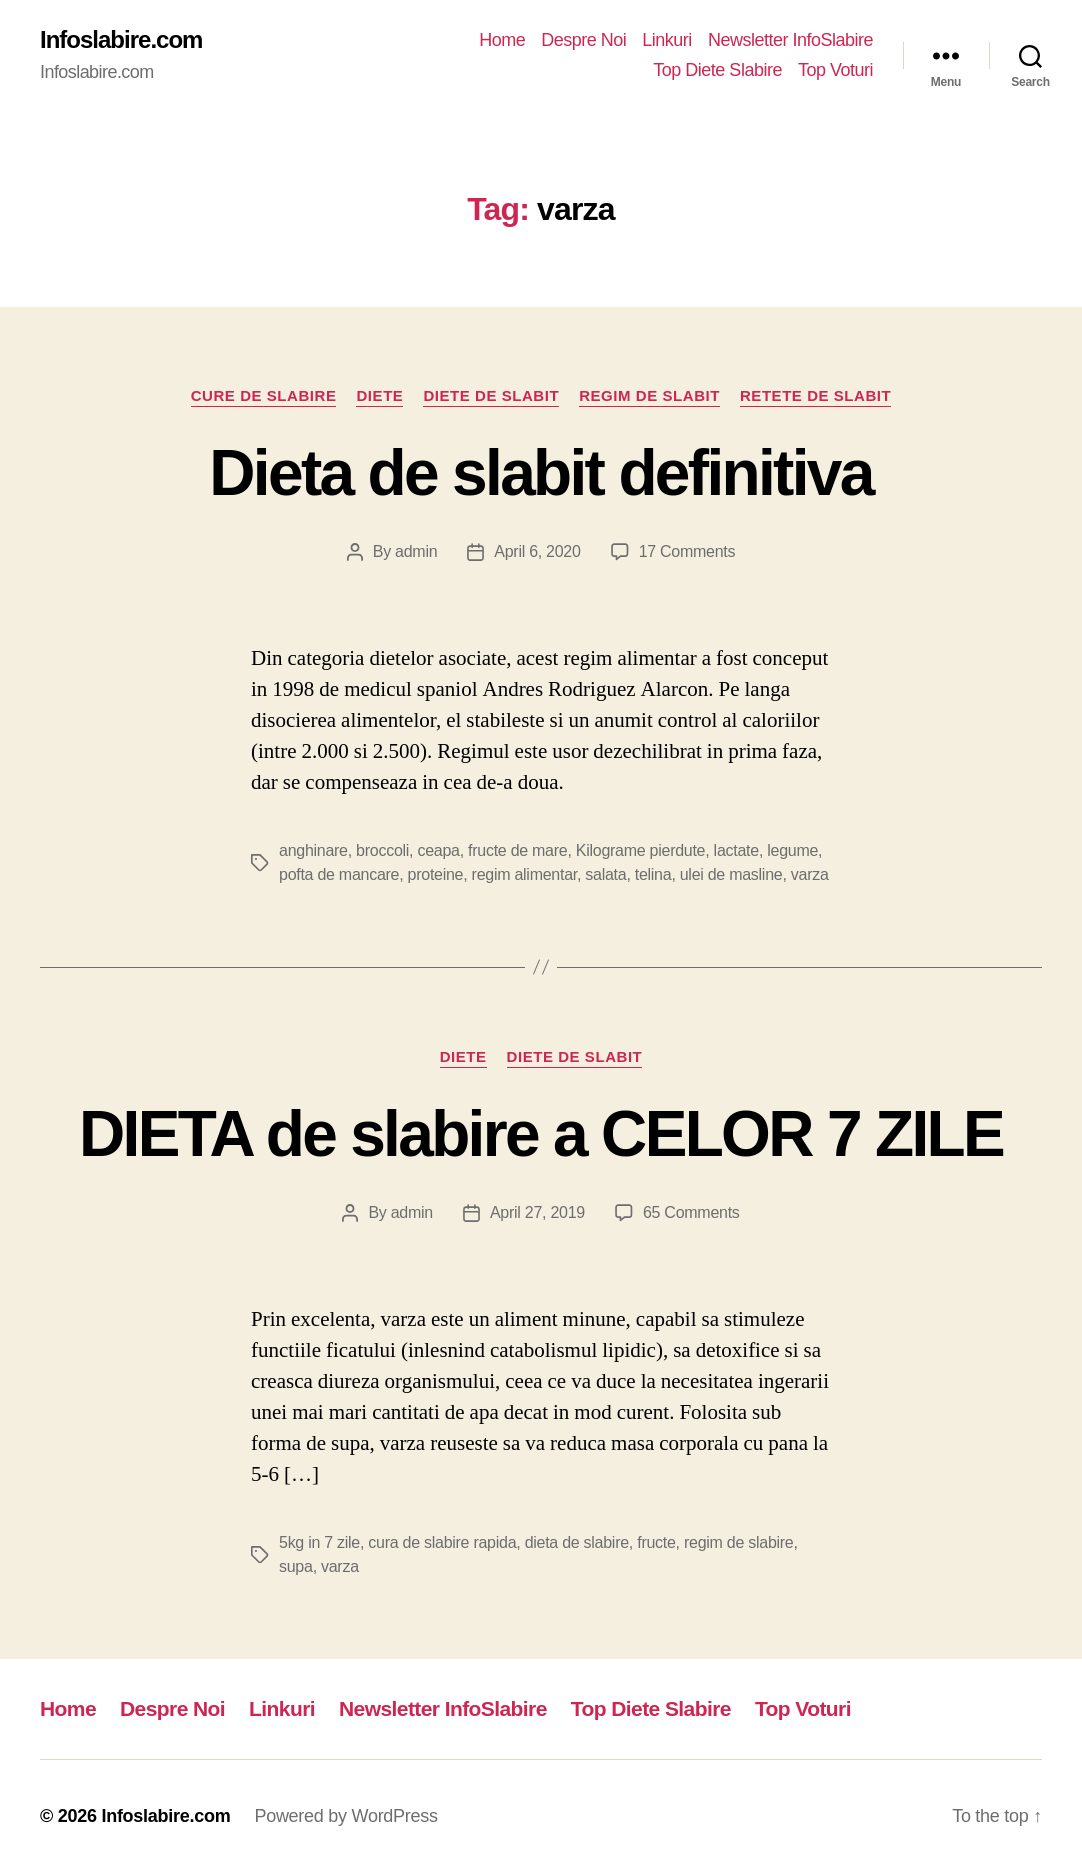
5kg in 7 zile (319, 1542)
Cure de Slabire (264, 395)
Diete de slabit (491, 395)
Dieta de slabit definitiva (540, 473)
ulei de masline (731, 874)
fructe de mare (517, 850)
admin (416, 551)
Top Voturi (835, 70)
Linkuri (667, 40)
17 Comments (687, 551)
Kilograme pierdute (640, 850)
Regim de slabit (649, 395)
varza (810, 874)
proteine (436, 874)
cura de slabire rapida (442, 1542)
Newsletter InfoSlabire (790, 40)
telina (653, 874)
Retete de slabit (815, 395)
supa (296, 1566)
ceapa (438, 850)
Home (502, 40)
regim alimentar (524, 874)
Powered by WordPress (345, 1816)
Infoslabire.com (121, 40)
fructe (656, 1542)
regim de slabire (739, 1542)
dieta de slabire (577, 1542)
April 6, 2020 (537, 551)
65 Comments (691, 1212)
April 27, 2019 (537, 1212)
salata (605, 874)
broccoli (382, 850)
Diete (379, 395)
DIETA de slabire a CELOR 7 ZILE (541, 1134)
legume (792, 850)
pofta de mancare (339, 874)
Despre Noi (583, 40)
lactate (736, 850)
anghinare (313, 850)
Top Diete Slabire (717, 70)
